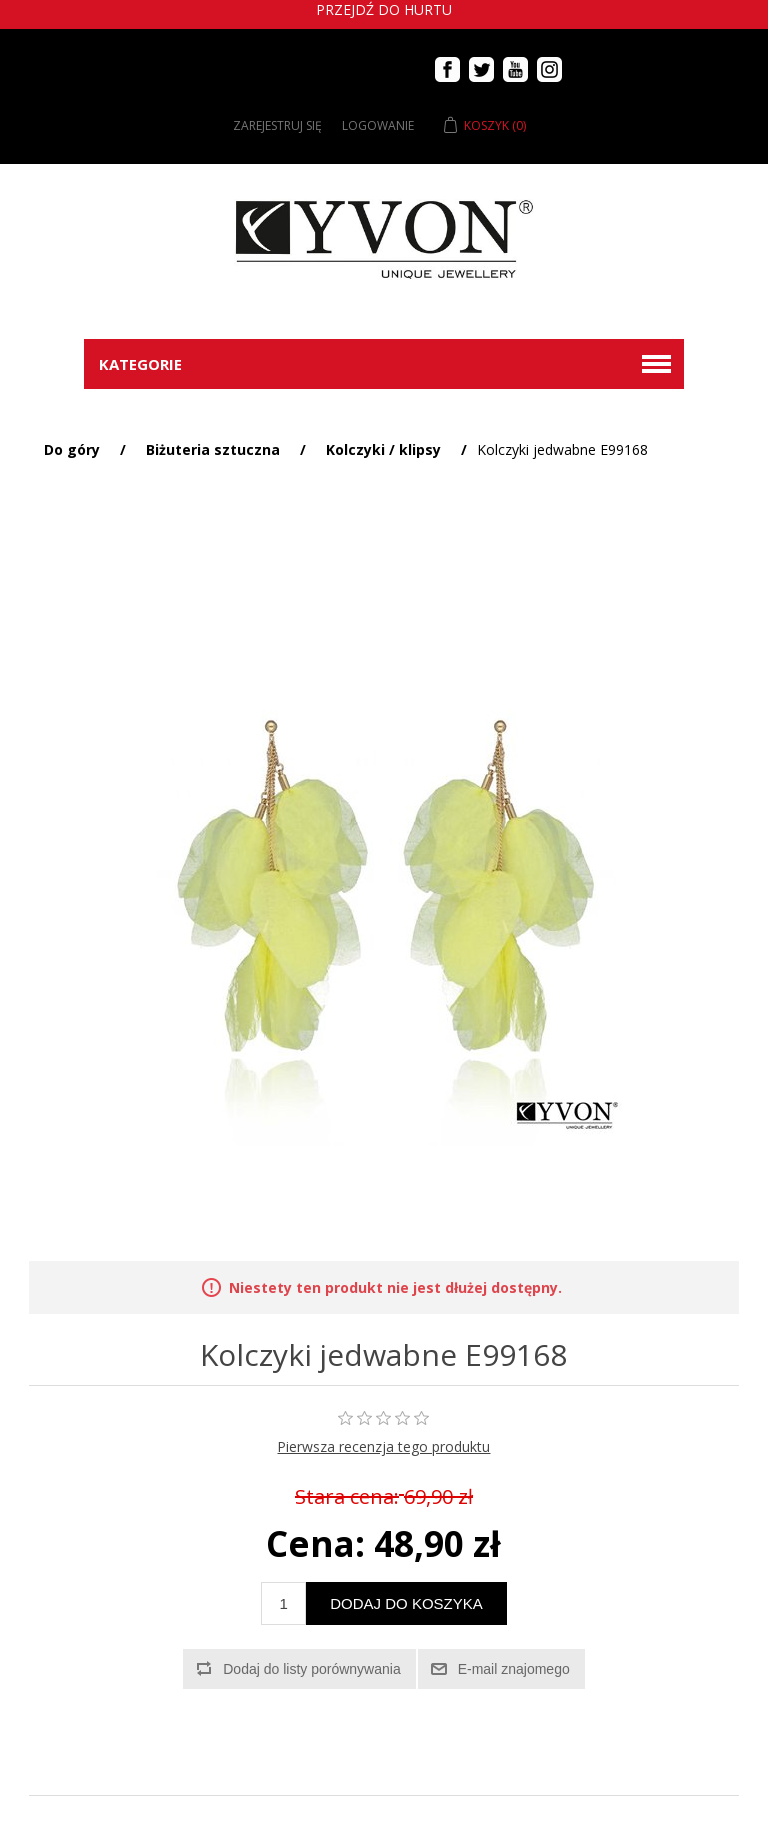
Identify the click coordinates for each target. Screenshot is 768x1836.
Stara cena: (347, 1497)
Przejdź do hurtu (384, 9)
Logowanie (378, 125)
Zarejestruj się (277, 125)
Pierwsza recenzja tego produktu (383, 1446)
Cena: (315, 1543)
